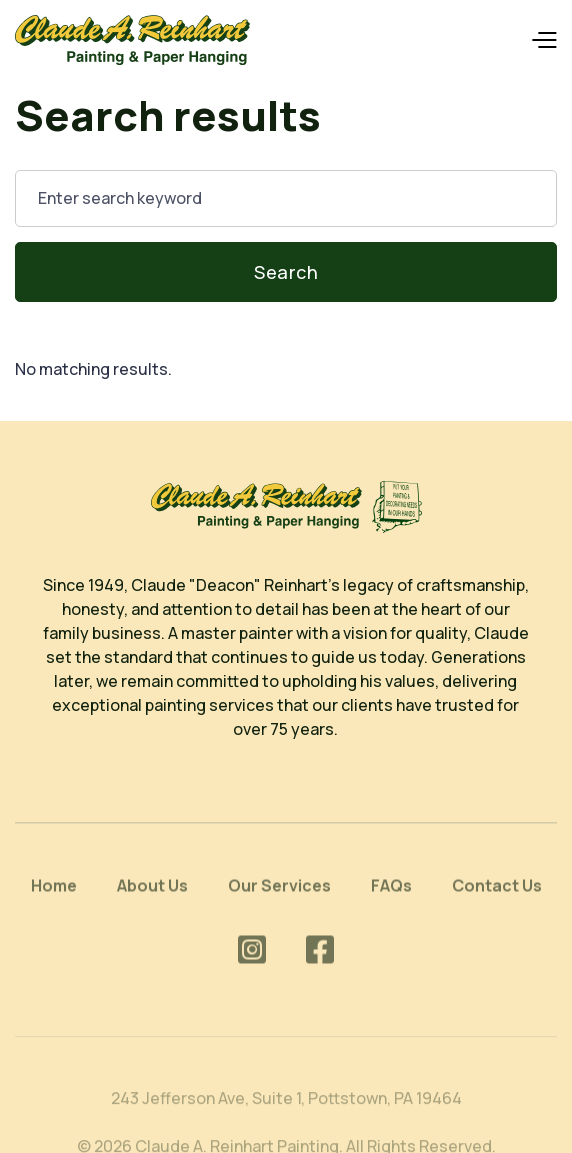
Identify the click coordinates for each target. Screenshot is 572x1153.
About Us (152, 896)
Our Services (279, 896)
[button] (543, 40)
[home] (132, 40)
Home (54, 896)
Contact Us (497, 896)
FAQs (391, 896)
